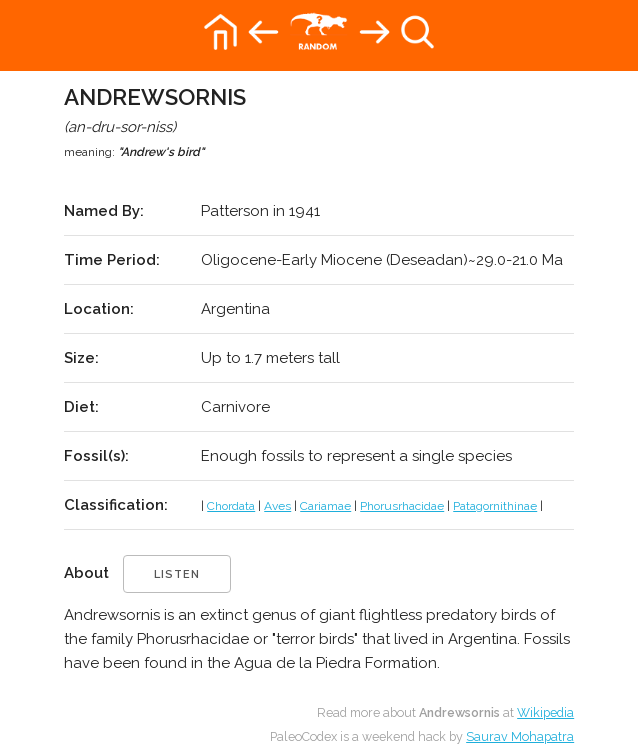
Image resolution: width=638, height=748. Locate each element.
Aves (277, 506)
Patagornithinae (495, 506)
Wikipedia (545, 712)
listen (177, 574)
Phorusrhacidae (402, 506)
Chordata (231, 506)
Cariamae (325, 506)
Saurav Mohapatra (520, 736)
